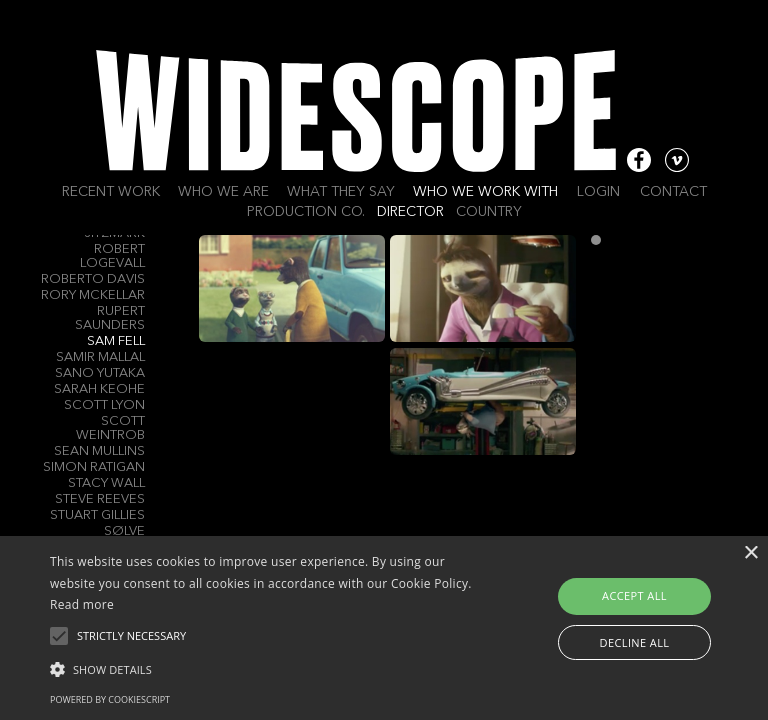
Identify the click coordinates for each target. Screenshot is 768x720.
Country (489, 212)
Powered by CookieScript (110, 699)
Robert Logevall (112, 256)
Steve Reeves (100, 499)
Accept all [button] (634, 595)
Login (598, 192)
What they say (341, 192)
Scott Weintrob (110, 428)
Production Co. (306, 212)
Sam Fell (116, 341)
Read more (82, 604)
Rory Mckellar (93, 295)
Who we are (223, 192)
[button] (267, 668)
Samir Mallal (100, 357)
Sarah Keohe (99, 389)
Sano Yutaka (100, 373)
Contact (673, 192)
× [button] (750, 553)
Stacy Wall (106, 483)
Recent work (111, 192)
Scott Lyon (104, 405)
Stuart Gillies (97, 515)
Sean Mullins (99, 451)
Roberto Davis (93, 279)
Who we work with (485, 192)
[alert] (384, 628)
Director (410, 212)
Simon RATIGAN (94, 467)
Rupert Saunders (110, 318)
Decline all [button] (635, 642)
